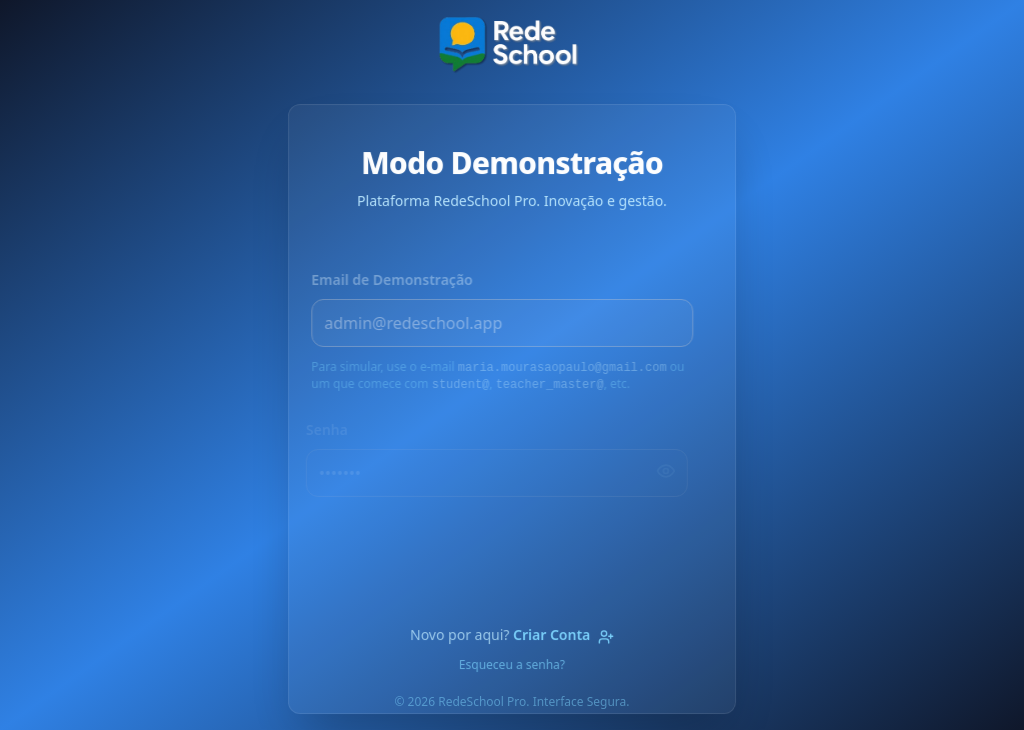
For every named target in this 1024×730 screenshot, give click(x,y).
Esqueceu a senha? (512, 664)
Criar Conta (563, 634)
